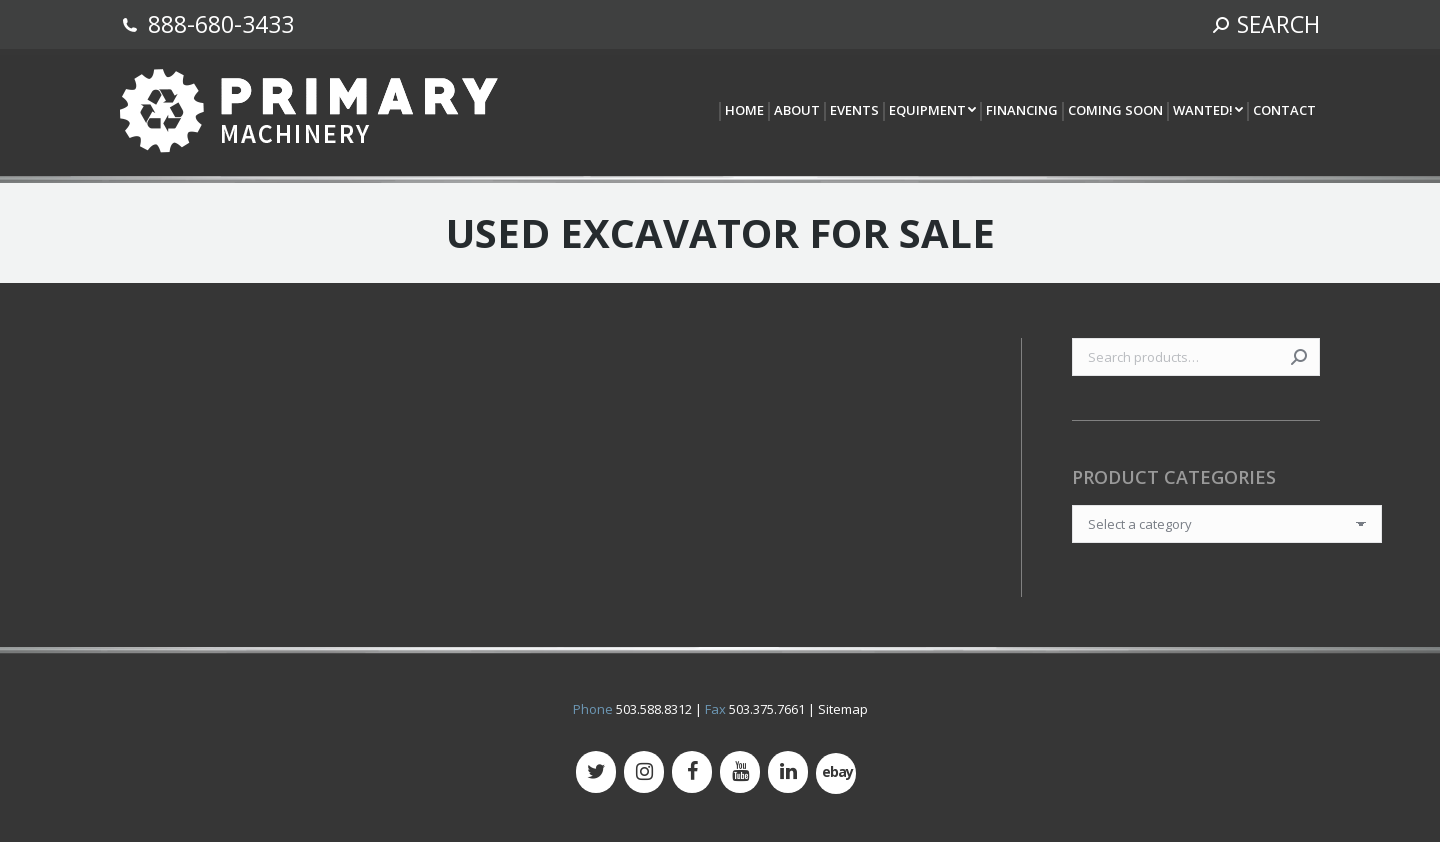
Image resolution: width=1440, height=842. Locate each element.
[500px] (836, 773)
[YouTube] (740, 772)
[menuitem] (743, 111)
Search (1299, 357)
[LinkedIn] (788, 772)
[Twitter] (596, 772)
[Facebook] (692, 772)
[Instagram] (644, 772)
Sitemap (843, 709)
